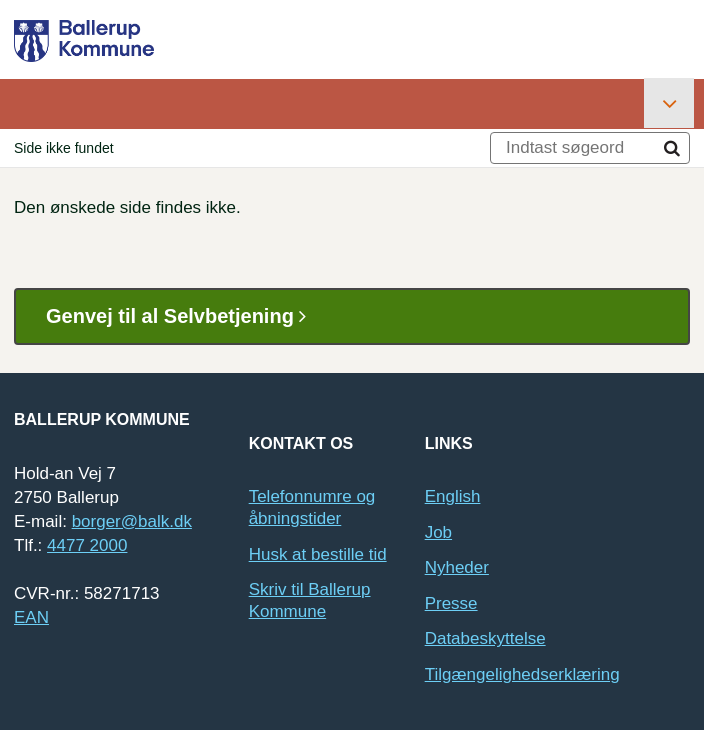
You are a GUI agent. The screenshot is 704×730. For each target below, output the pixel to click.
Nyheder (457, 567)
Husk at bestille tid (318, 554)
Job (438, 532)
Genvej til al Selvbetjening (183, 316)
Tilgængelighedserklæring (522, 674)
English (453, 496)
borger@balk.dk (132, 521)
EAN (31, 617)
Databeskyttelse (485, 638)
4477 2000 (87, 545)
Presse (451, 603)
